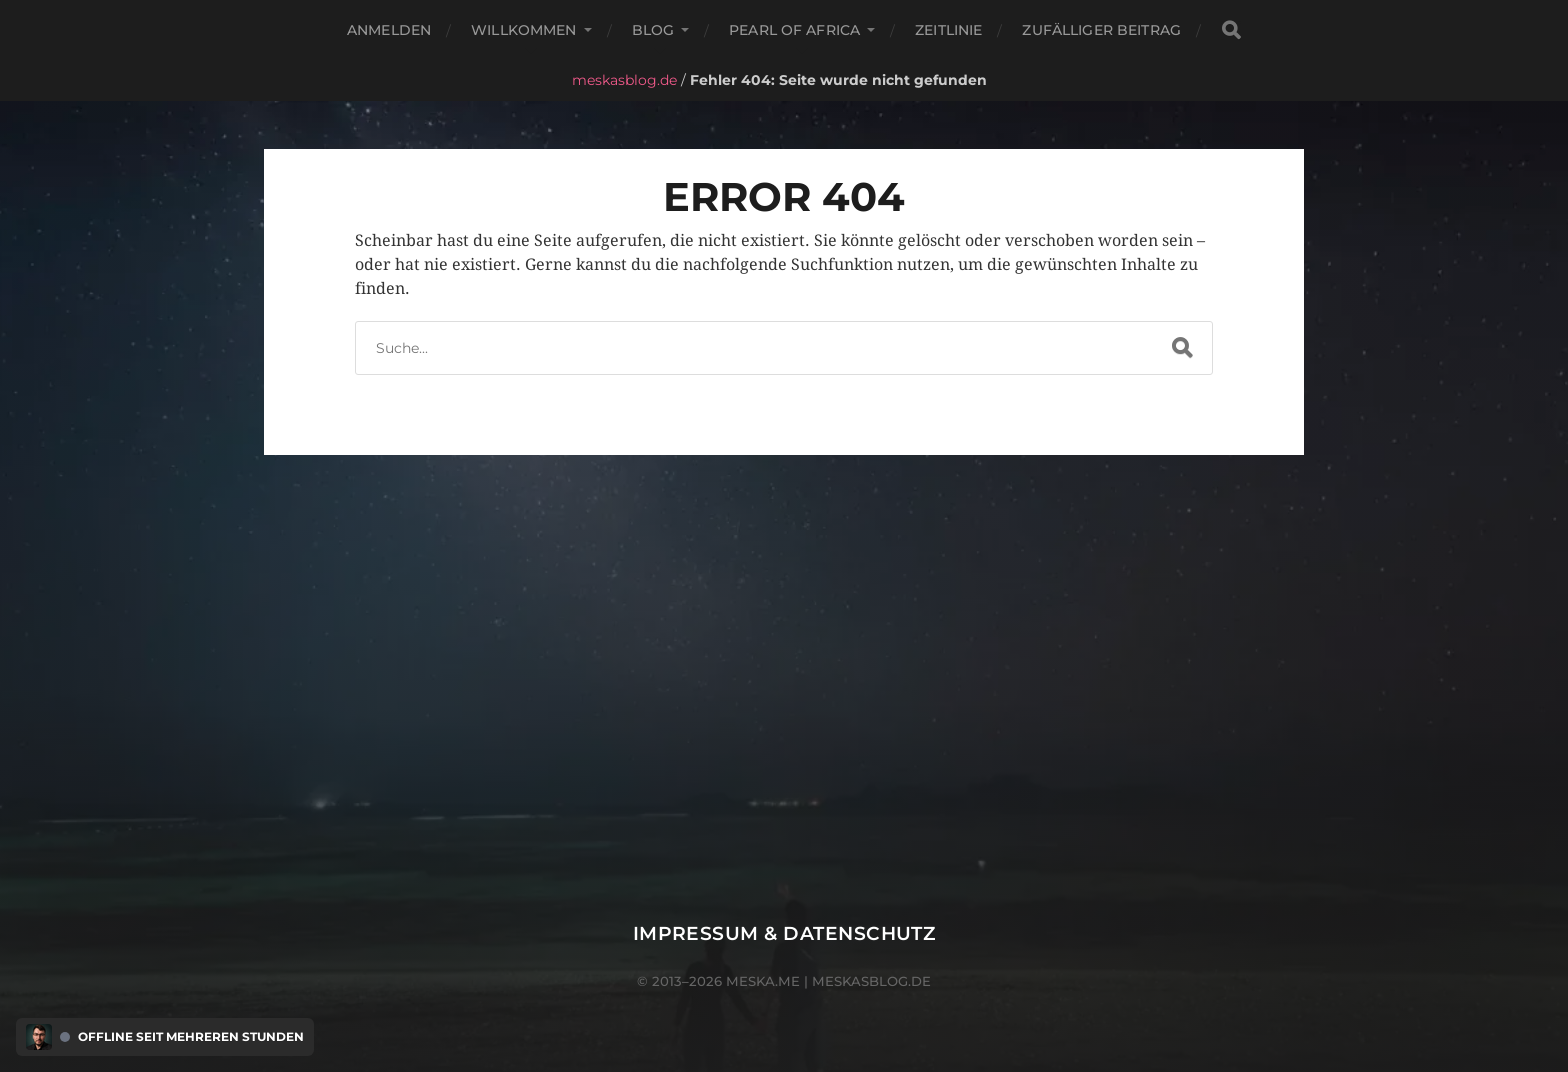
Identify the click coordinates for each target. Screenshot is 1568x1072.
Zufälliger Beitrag (1101, 30)
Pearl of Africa (794, 30)
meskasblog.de (624, 80)
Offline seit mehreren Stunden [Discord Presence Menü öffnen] (191, 1037)
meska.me (763, 981)
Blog (653, 30)
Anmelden (389, 30)
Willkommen (523, 30)
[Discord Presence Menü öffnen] (39, 1037)
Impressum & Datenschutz (784, 933)
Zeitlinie (948, 30)
